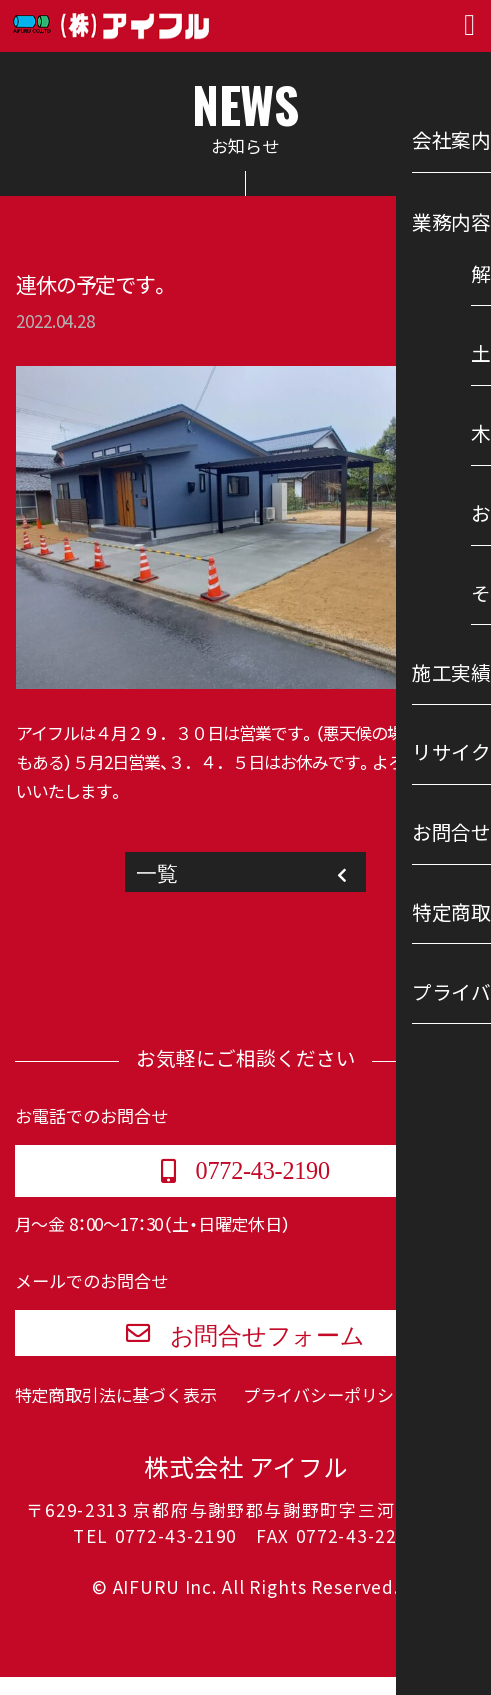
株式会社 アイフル (246, 1487)
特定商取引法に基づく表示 (116, 1412)
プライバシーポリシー (327, 1412)
